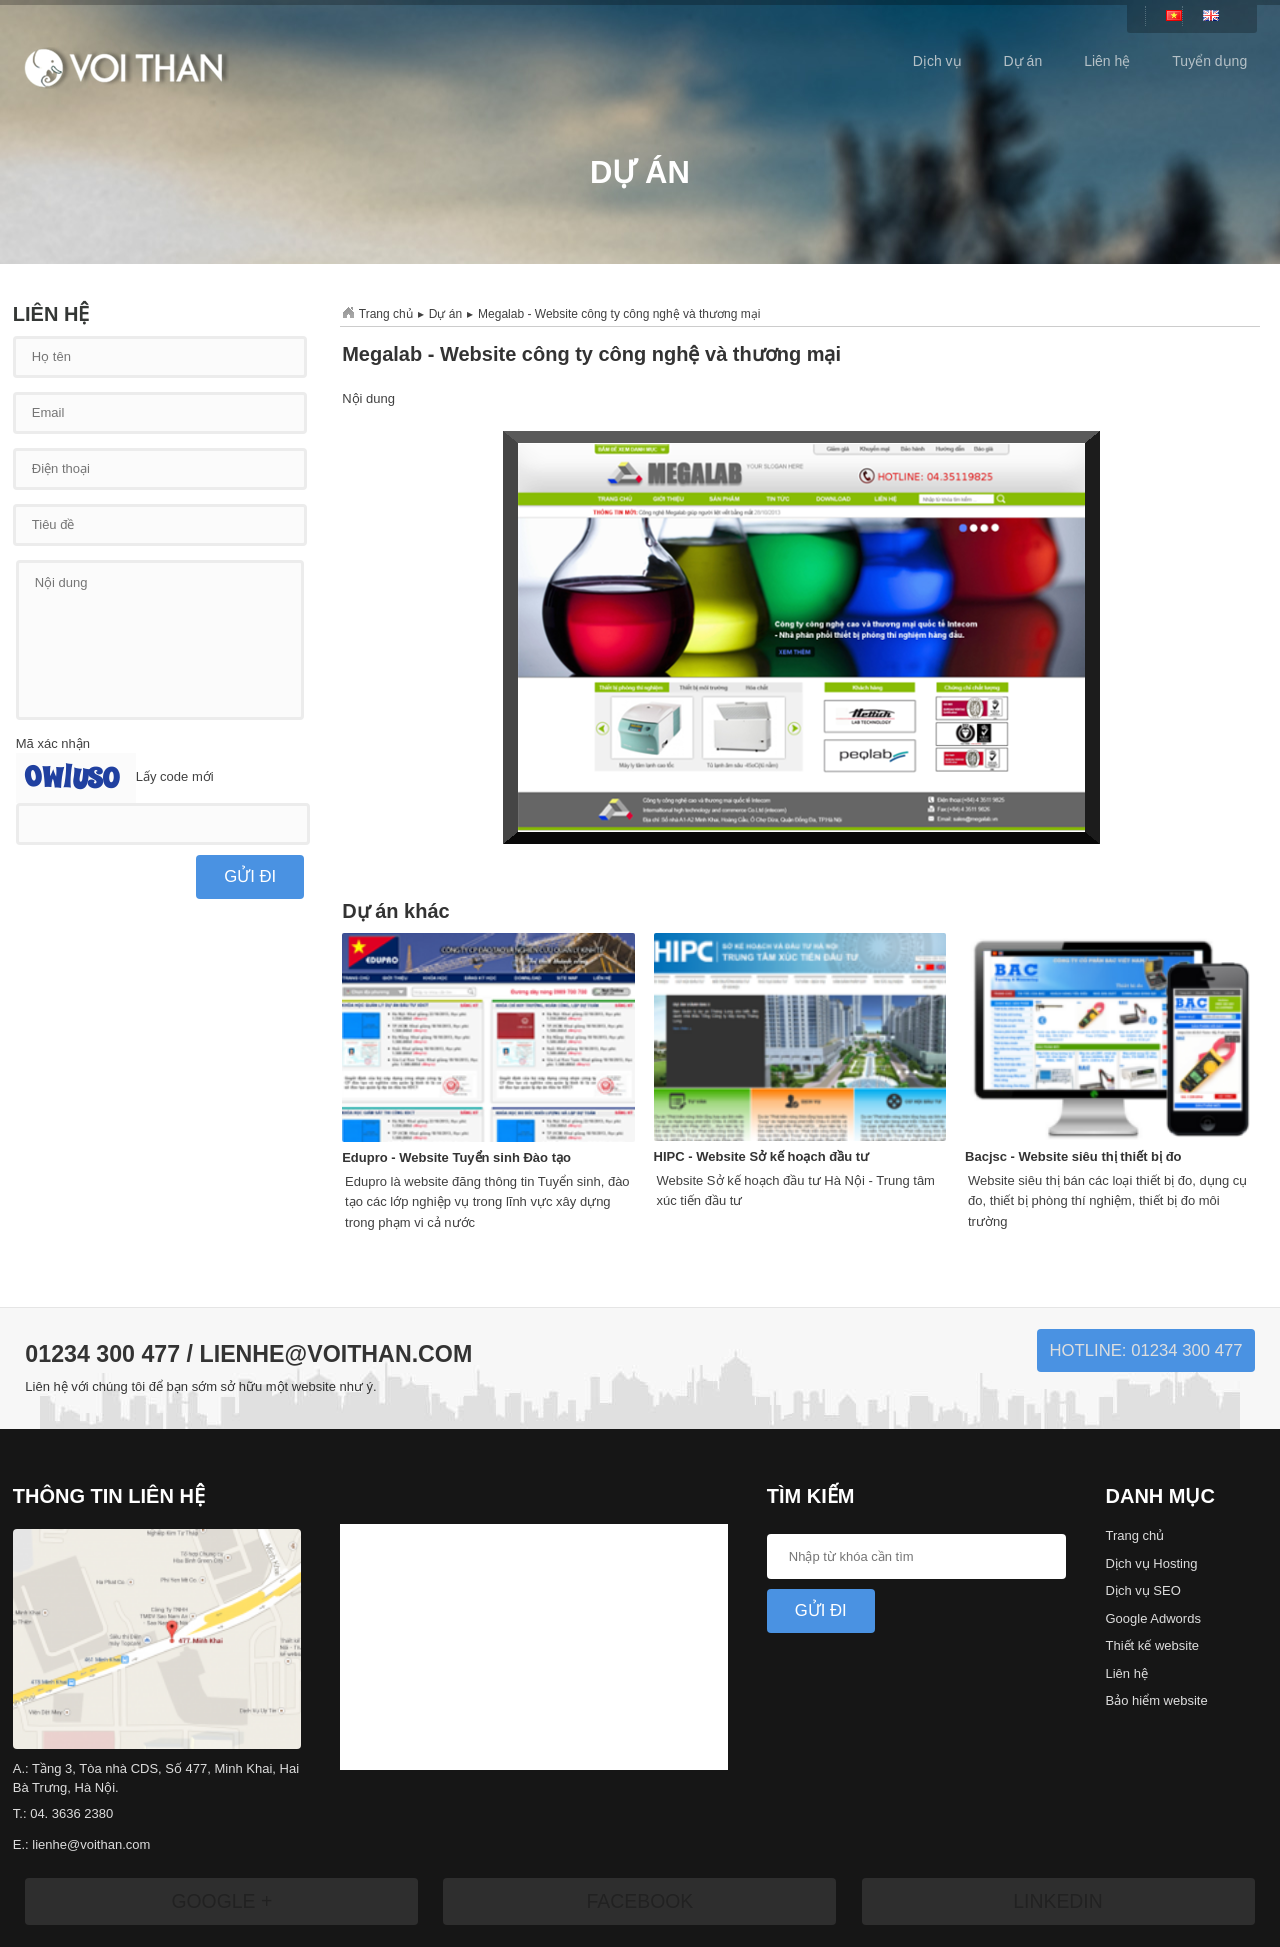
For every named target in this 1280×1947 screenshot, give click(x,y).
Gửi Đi (821, 1610)
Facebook (639, 1901)
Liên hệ (1107, 61)
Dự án (1023, 61)
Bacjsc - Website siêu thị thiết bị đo (1073, 1156)
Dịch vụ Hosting (1152, 1563)
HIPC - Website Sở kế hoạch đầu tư (761, 1156)
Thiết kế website (1152, 1645)
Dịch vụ (937, 61)
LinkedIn (1058, 1901)
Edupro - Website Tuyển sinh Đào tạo (456, 1157)
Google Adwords (1153, 1618)
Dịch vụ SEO (1143, 1590)
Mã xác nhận (53, 743)
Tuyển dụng (1209, 61)
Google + (221, 1901)
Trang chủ (386, 314)
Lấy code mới (175, 777)
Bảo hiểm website (1157, 1700)
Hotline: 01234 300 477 (1145, 1350)
